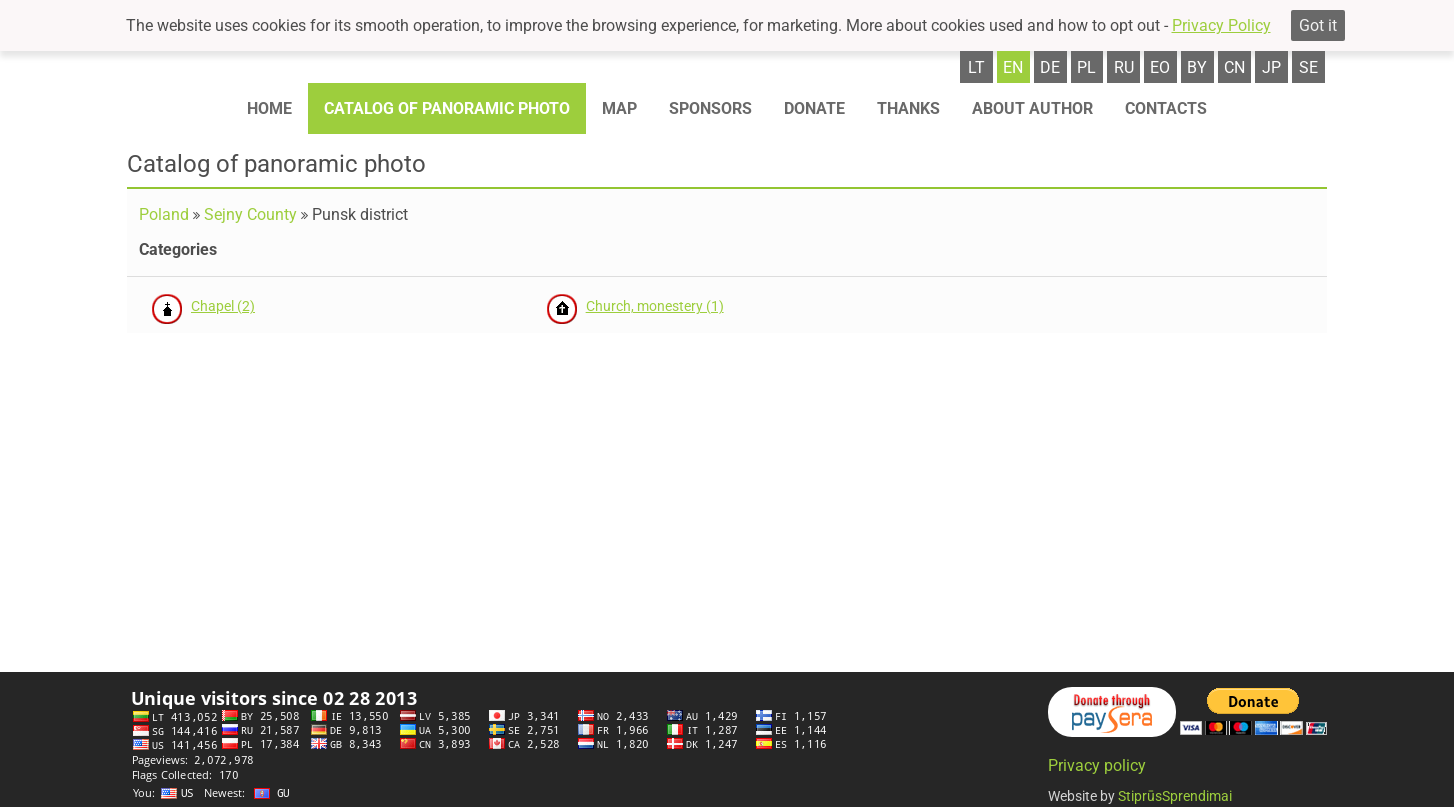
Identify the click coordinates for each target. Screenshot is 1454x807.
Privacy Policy (1221, 25)
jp (1271, 67)
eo (1160, 67)
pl (1086, 67)
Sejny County (250, 214)
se (1308, 67)
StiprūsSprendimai (1175, 796)
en (1013, 67)
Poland (164, 214)
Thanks (908, 108)
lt (976, 67)
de (1050, 67)
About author (1032, 108)
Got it (1318, 25)
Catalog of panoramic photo (447, 108)
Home (269, 108)
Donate (814, 108)
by (1197, 67)
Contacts (1166, 108)
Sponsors (710, 108)
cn (1234, 67)
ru (1124, 67)
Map (619, 108)
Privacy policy (1097, 765)
